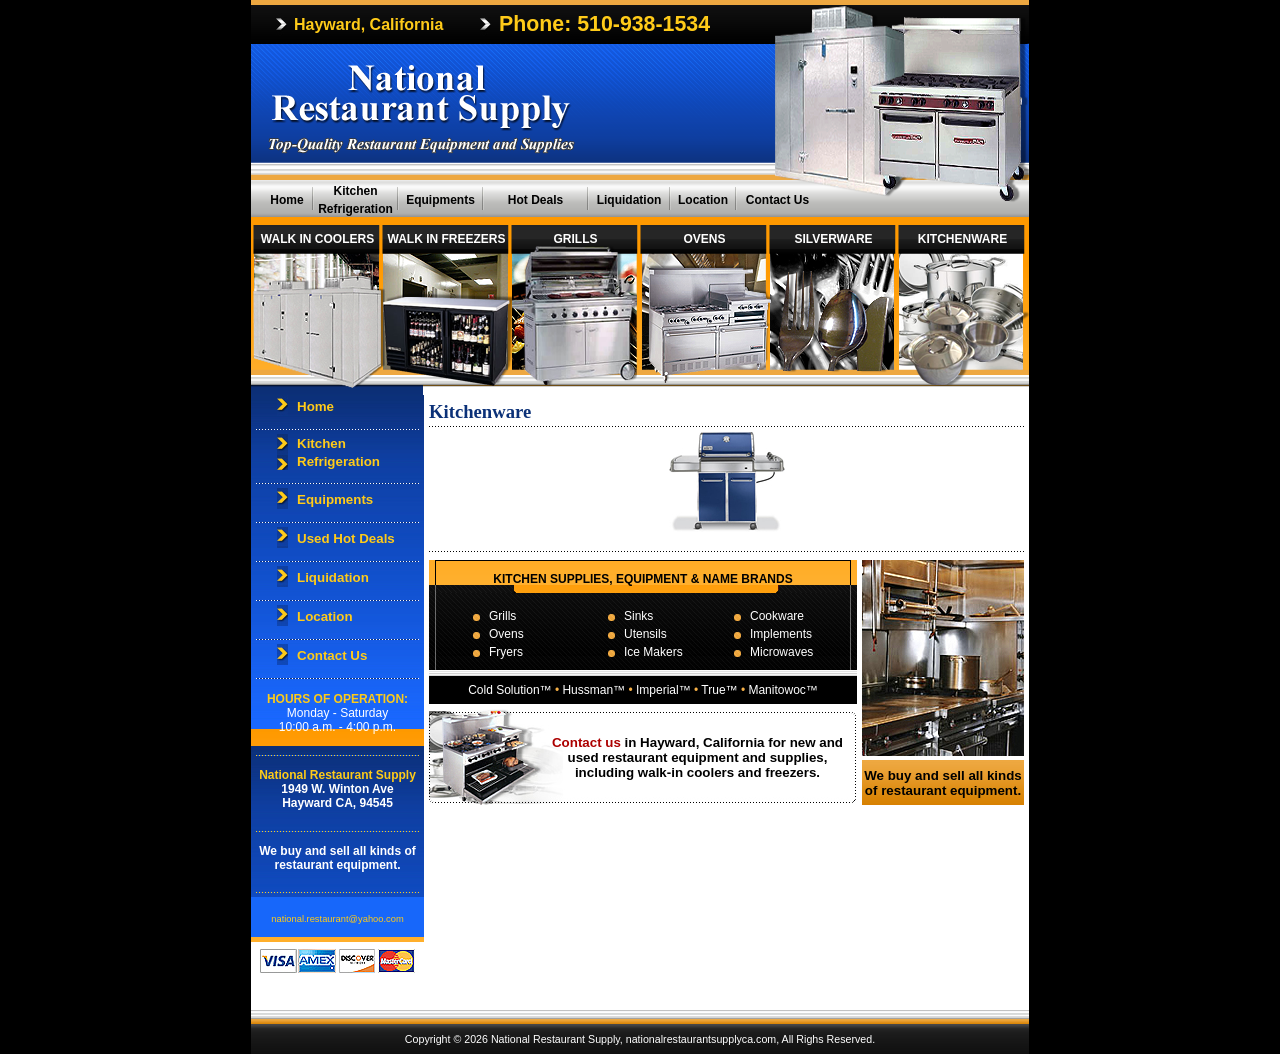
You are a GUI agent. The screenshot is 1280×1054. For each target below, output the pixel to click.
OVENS (704, 239)
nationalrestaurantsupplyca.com (701, 1039)
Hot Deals (535, 200)
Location (703, 200)
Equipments (440, 200)
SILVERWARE (833, 239)
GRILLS (576, 239)
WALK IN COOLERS (317, 239)
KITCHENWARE (962, 239)
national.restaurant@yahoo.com (337, 919)
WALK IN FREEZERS (446, 239)
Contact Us (777, 200)
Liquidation (629, 200)
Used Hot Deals (346, 538)
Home (286, 200)
